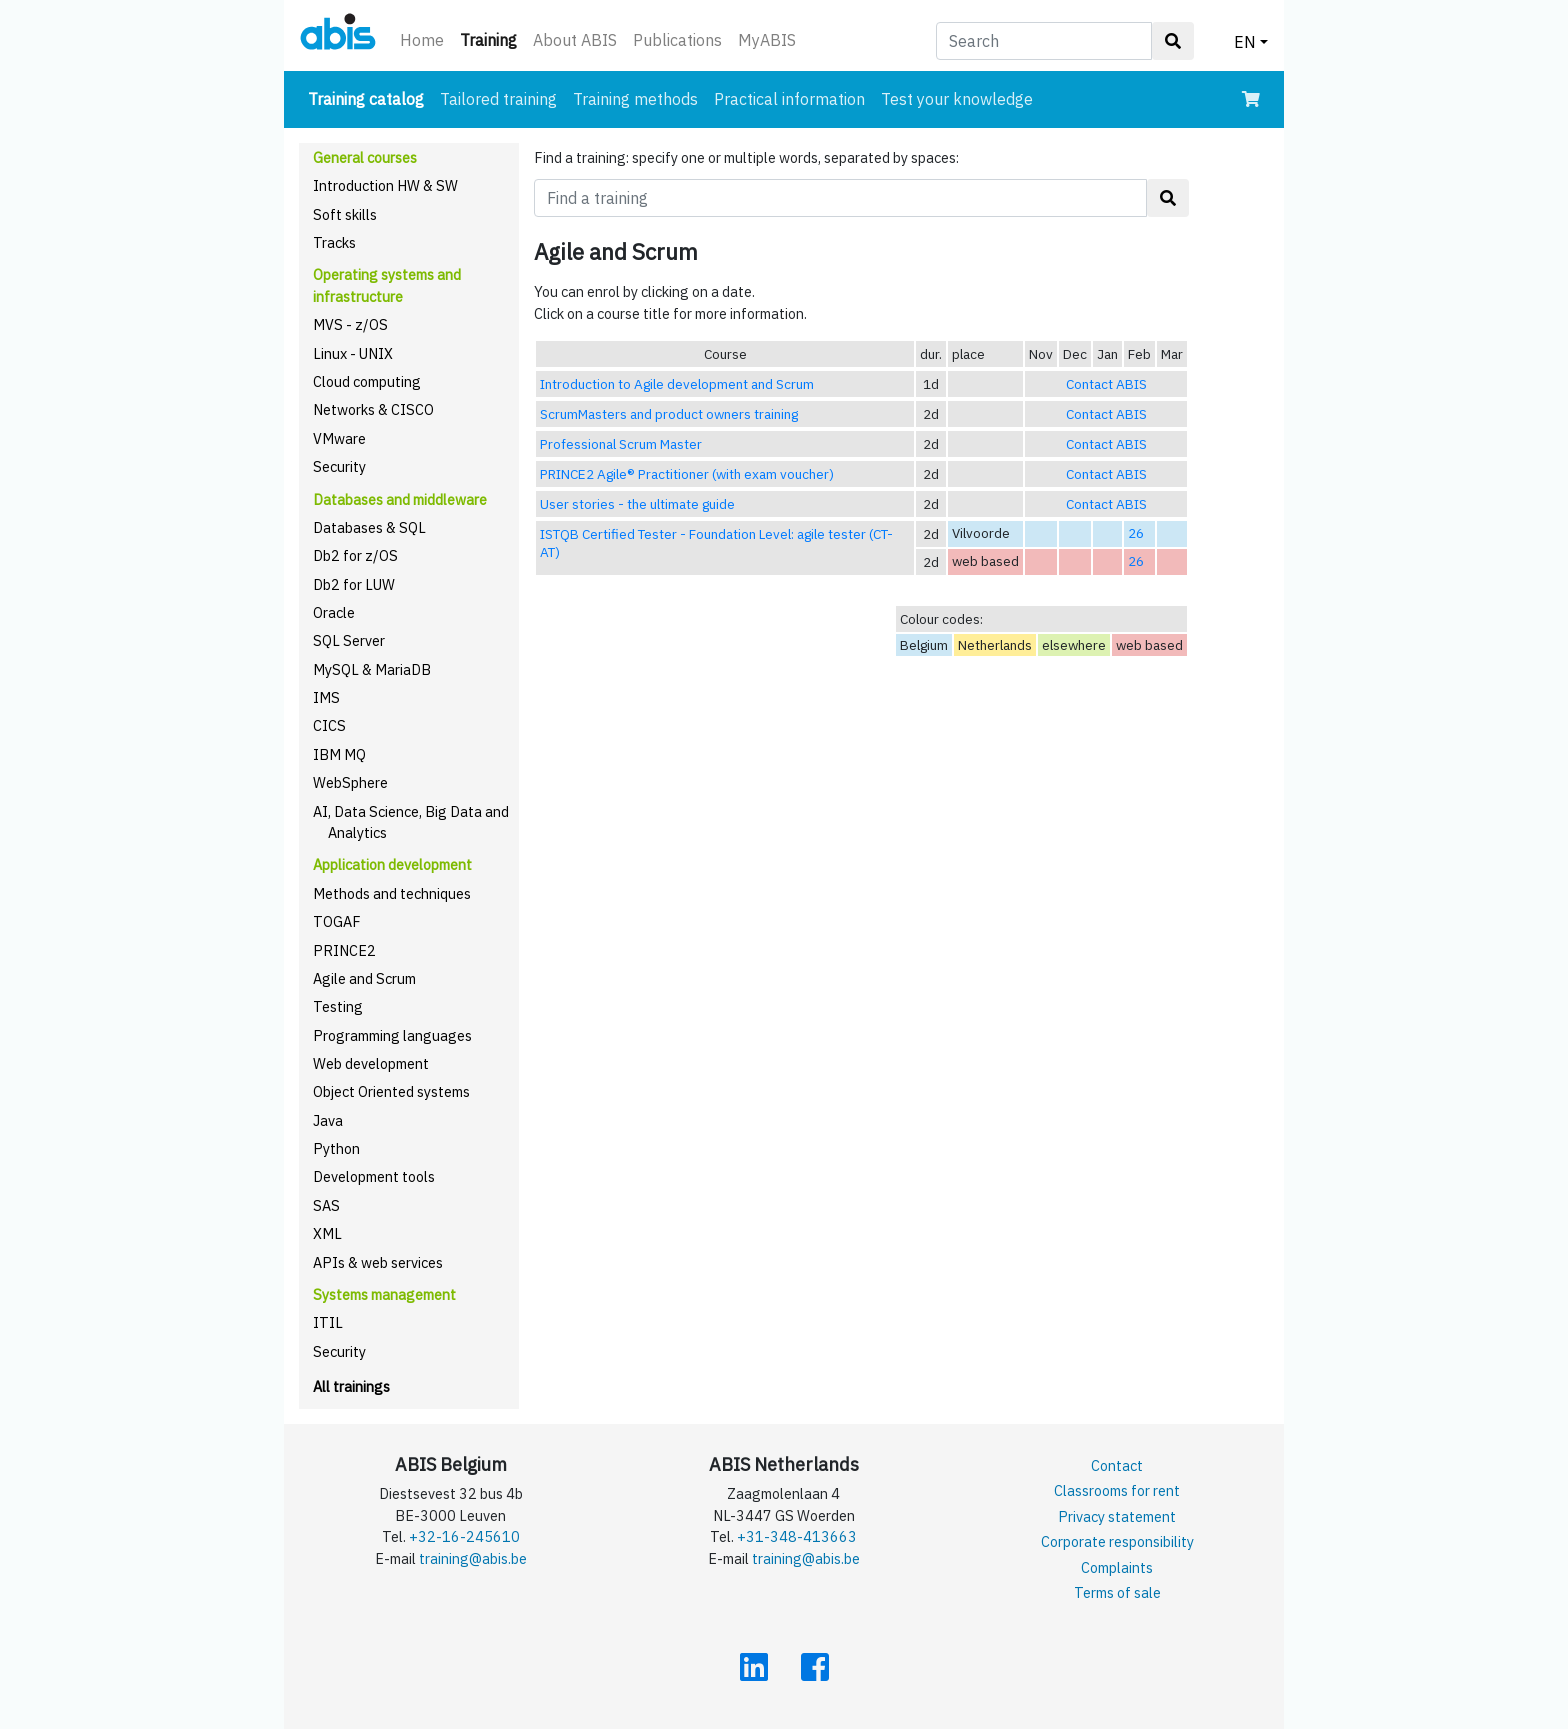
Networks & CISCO (373, 409)
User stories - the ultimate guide (637, 504)
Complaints (1117, 1567)
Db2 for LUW (354, 584)
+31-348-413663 (797, 1536)
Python (336, 1148)
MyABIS (767, 40)
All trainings (351, 1386)
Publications (677, 40)
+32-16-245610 (464, 1536)
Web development (371, 1063)
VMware (339, 438)
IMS (326, 697)
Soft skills (345, 214)
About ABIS (575, 40)
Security (339, 466)
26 (1136, 533)
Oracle (334, 612)
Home (422, 40)
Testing (338, 1006)
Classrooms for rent (1117, 1490)
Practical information (789, 99)
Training (492, 38)
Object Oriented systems (391, 1091)
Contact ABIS (1106, 384)
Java (328, 1120)
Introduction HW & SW (385, 185)
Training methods (635, 99)
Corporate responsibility (1117, 1541)
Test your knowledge (957, 99)
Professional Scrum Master (621, 444)
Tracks (334, 242)
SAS (326, 1205)
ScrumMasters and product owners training (669, 414)
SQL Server (349, 640)
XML (327, 1233)
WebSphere (350, 782)
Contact (1117, 1465)
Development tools (374, 1176)
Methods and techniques (392, 893)
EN (1245, 42)
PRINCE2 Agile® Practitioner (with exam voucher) (687, 474)
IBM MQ (339, 754)
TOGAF (337, 921)
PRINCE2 (344, 950)
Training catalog (370, 97)
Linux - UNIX (353, 353)
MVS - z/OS (350, 324)
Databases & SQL (369, 527)
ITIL (328, 1322)
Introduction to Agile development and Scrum (677, 384)
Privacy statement (1117, 1516)
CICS (329, 725)
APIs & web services (378, 1262)
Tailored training (498, 99)
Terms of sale (1117, 1592)
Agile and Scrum (364, 978)
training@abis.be (473, 1558)
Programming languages (392, 1035)
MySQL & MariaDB (372, 669)
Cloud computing (367, 381)
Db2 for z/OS (355, 555)
